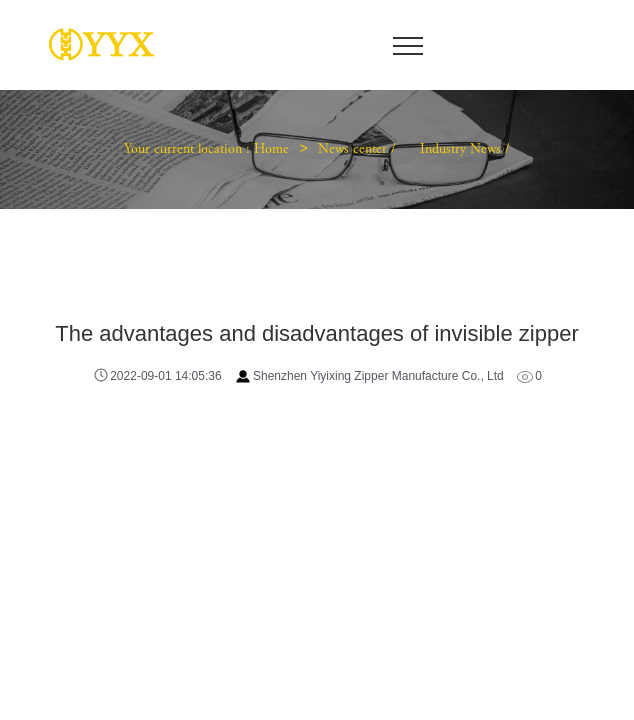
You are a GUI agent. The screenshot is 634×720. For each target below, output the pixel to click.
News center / (359, 150)
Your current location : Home (206, 150)
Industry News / (465, 150)
